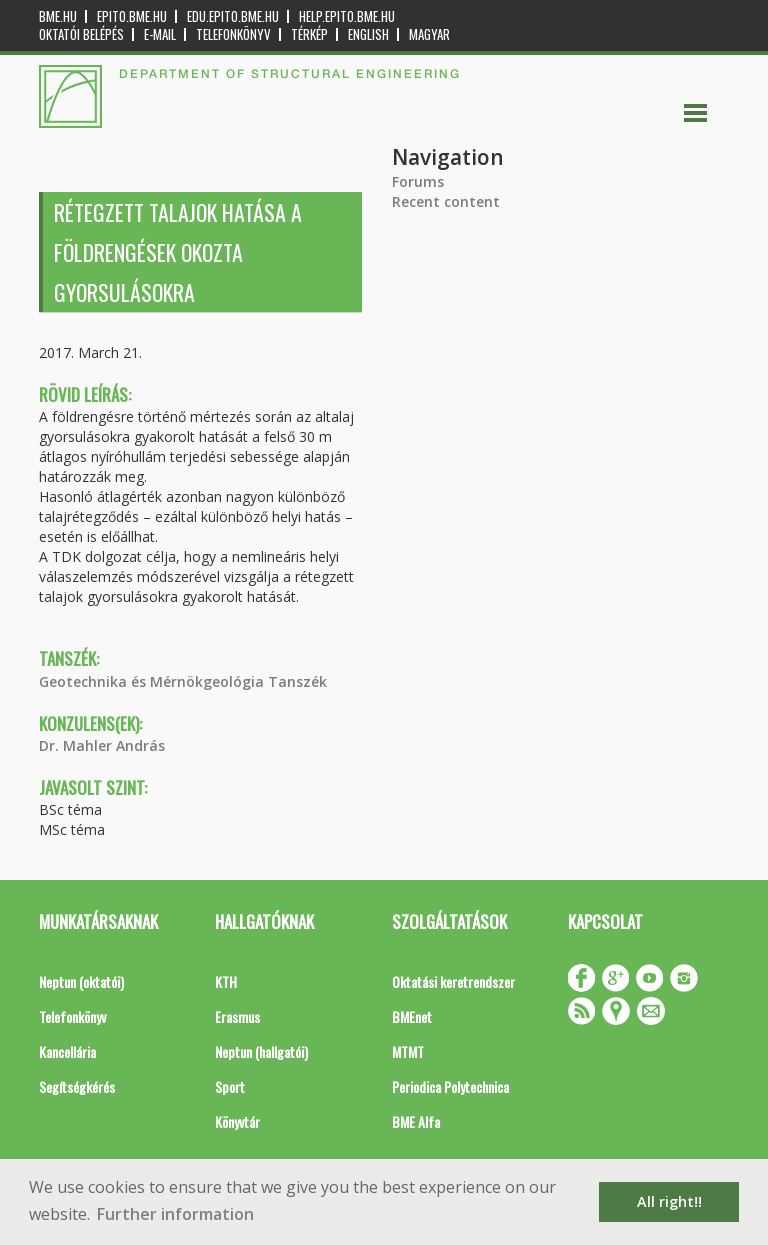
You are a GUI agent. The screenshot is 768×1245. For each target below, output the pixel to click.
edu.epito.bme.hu (233, 16)
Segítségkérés (77, 1086)
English (368, 34)
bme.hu (58, 16)
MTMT (408, 1051)
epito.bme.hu (132, 16)
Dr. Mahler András (102, 745)
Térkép (309, 34)
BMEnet (412, 1016)
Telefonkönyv (233, 34)
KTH (226, 981)
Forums (418, 181)
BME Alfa (416, 1121)
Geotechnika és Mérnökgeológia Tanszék (183, 681)
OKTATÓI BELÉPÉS (81, 34)
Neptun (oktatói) (81, 981)
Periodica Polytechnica (450, 1086)
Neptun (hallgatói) (261, 1051)
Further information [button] (175, 1214)
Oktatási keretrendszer (453, 981)
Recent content (446, 201)
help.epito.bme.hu (347, 16)
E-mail (160, 34)
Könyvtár (237, 1121)
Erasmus (237, 1016)
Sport (230, 1086)
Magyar (429, 34)
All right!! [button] (669, 1201)
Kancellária (67, 1051)
